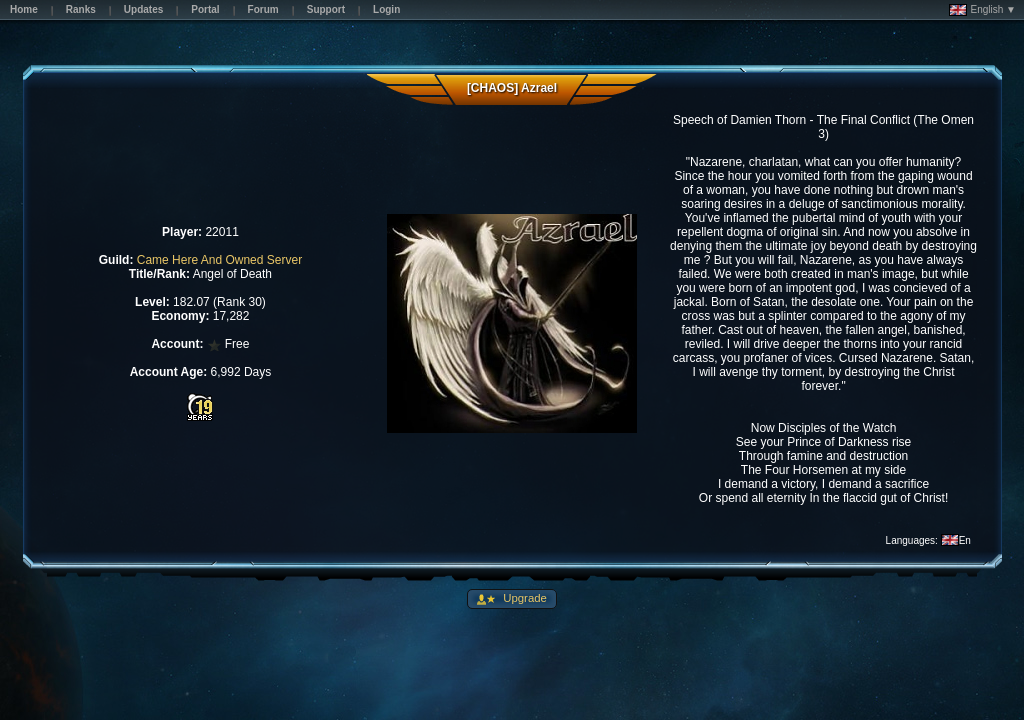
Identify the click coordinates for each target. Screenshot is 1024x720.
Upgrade (523, 598)
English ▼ (982, 10)
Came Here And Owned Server (219, 260)
